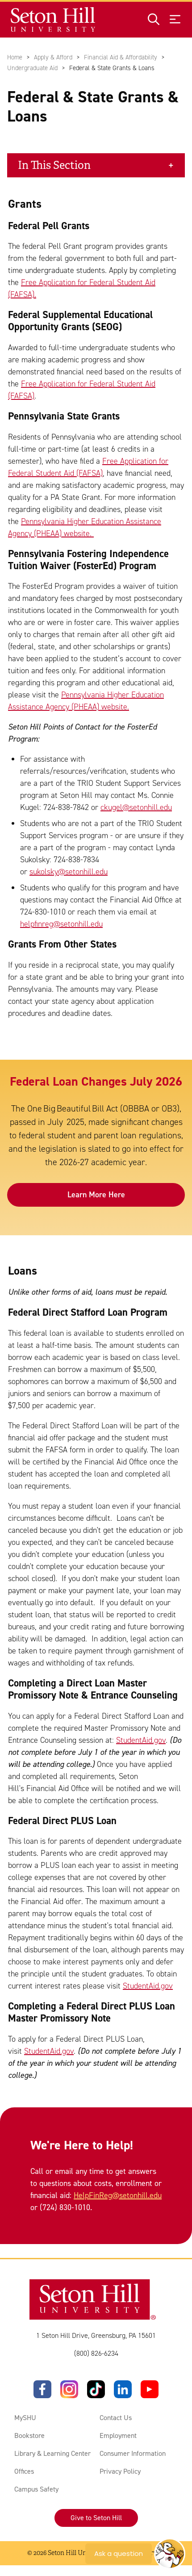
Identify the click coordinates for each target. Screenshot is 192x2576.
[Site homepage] (53, 19)
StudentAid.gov (141, 1739)
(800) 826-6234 (96, 2353)
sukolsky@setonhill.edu (68, 871)
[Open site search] (153, 20)
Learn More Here (96, 1194)
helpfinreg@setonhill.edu (61, 924)
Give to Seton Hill (96, 2517)
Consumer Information (133, 2453)
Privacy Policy (120, 2471)
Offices (24, 2471)
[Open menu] (175, 20)
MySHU (25, 2417)
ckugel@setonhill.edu (136, 807)
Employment (118, 2435)
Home (14, 57)
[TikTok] (96, 2389)
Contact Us (116, 2417)
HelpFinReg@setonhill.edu (118, 2195)
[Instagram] (69, 2389)
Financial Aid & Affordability (120, 57)
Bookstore (29, 2435)
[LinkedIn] (123, 2389)
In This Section (54, 165)
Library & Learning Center (52, 2453)
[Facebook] (42, 2389)
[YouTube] (150, 2389)
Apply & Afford (53, 57)
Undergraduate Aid (32, 67)
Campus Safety (36, 2489)
